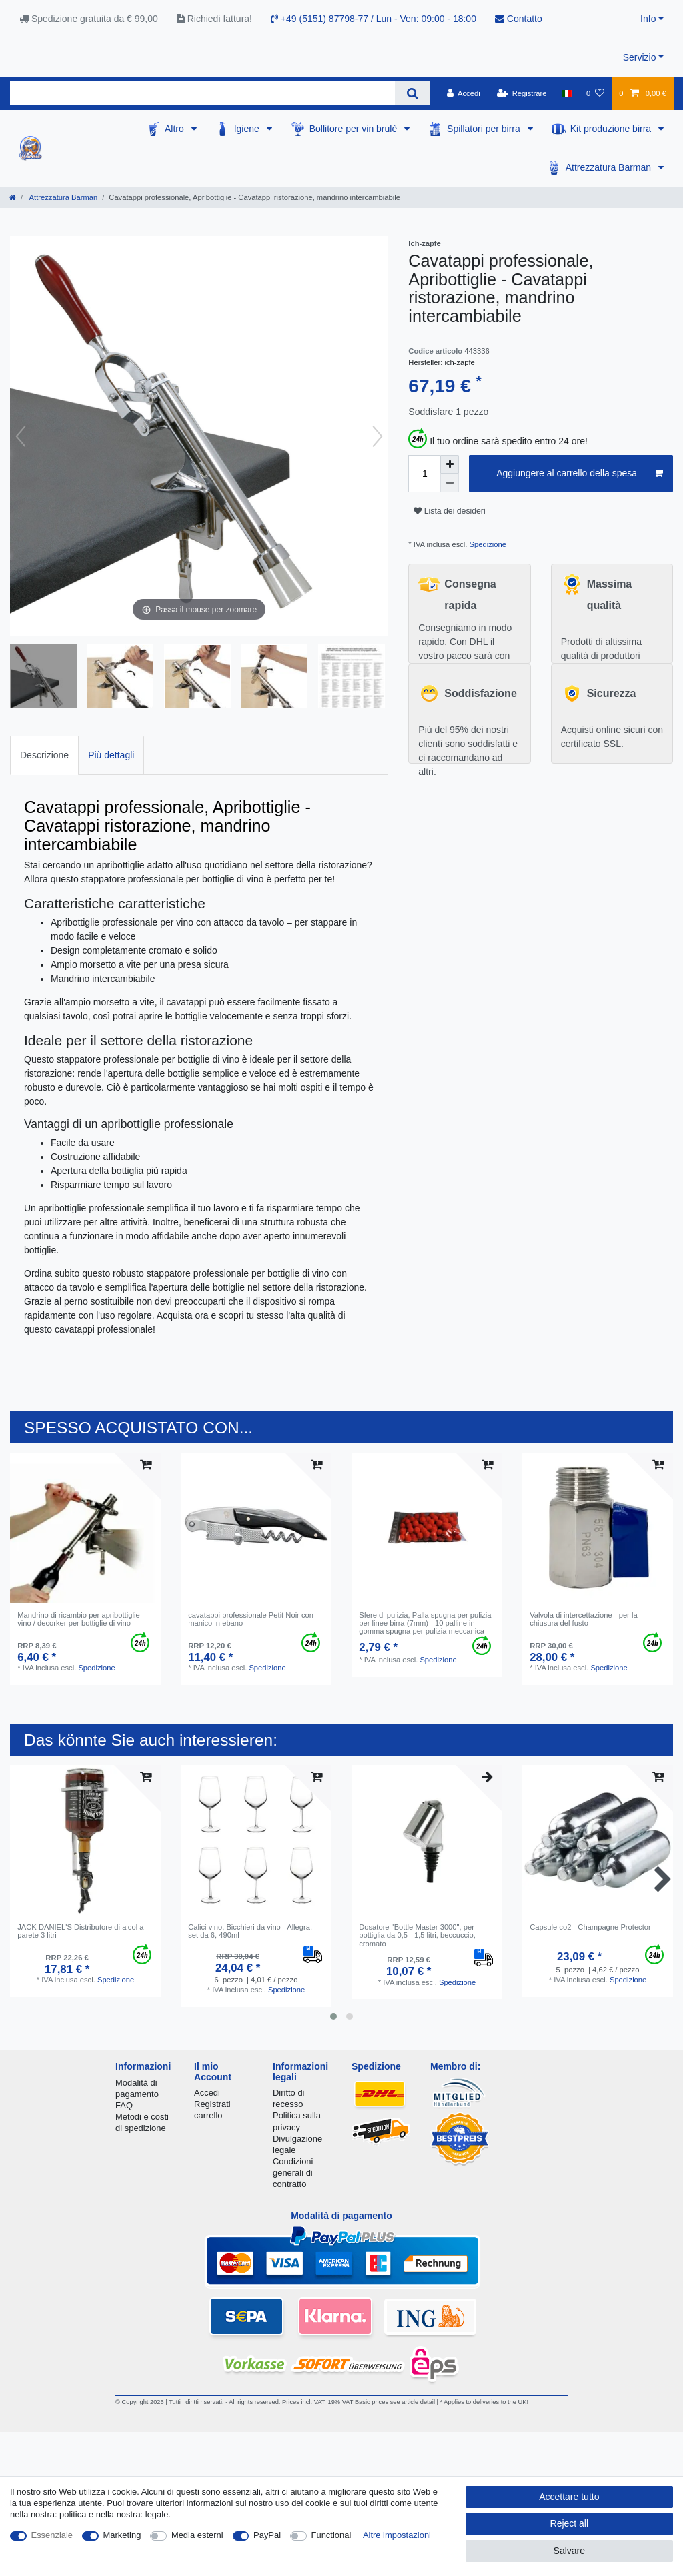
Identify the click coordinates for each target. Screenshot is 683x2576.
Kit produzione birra (612, 128)
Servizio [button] (639, 57)
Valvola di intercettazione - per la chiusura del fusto (583, 1619)
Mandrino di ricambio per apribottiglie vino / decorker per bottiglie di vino (78, 1619)
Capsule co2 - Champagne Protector (590, 1927)
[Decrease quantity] (449, 483)
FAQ (124, 2105)
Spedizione (486, 544)
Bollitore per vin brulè (354, 128)
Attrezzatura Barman (610, 167)
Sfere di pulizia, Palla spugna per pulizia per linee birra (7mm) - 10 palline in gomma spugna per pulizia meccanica (425, 1623)
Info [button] (648, 18)
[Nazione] (566, 93)
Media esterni (197, 2535)
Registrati (212, 2104)
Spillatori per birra (485, 128)
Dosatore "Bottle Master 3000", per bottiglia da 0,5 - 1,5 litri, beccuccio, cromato (417, 1935)
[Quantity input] (424, 473)
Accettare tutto (569, 2496)
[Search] (412, 93)
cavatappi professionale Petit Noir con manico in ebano (250, 1619)
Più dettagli (111, 755)
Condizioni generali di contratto (293, 2172)
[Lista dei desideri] (595, 93)
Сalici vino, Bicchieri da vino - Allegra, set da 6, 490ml (250, 1931)
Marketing (122, 2535)
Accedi (207, 2093)
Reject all (569, 2523)
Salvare (569, 2550)
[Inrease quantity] (449, 464)
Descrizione (44, 755)
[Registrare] (522, 93)
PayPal (267, 2535)
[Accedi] (464, 93)
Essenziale (52, 2535)
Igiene (248, 128)
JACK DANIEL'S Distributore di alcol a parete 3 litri (80, 1931)
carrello (208, 2115)
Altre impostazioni (397, 2535)
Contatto (518, 18)
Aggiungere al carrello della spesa (579, 474)
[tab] (44, 755)
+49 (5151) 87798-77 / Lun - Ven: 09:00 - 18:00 (373, 18)
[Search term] (202, 93)
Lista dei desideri (449, 511)
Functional (331, 2535)
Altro (176, 128)
